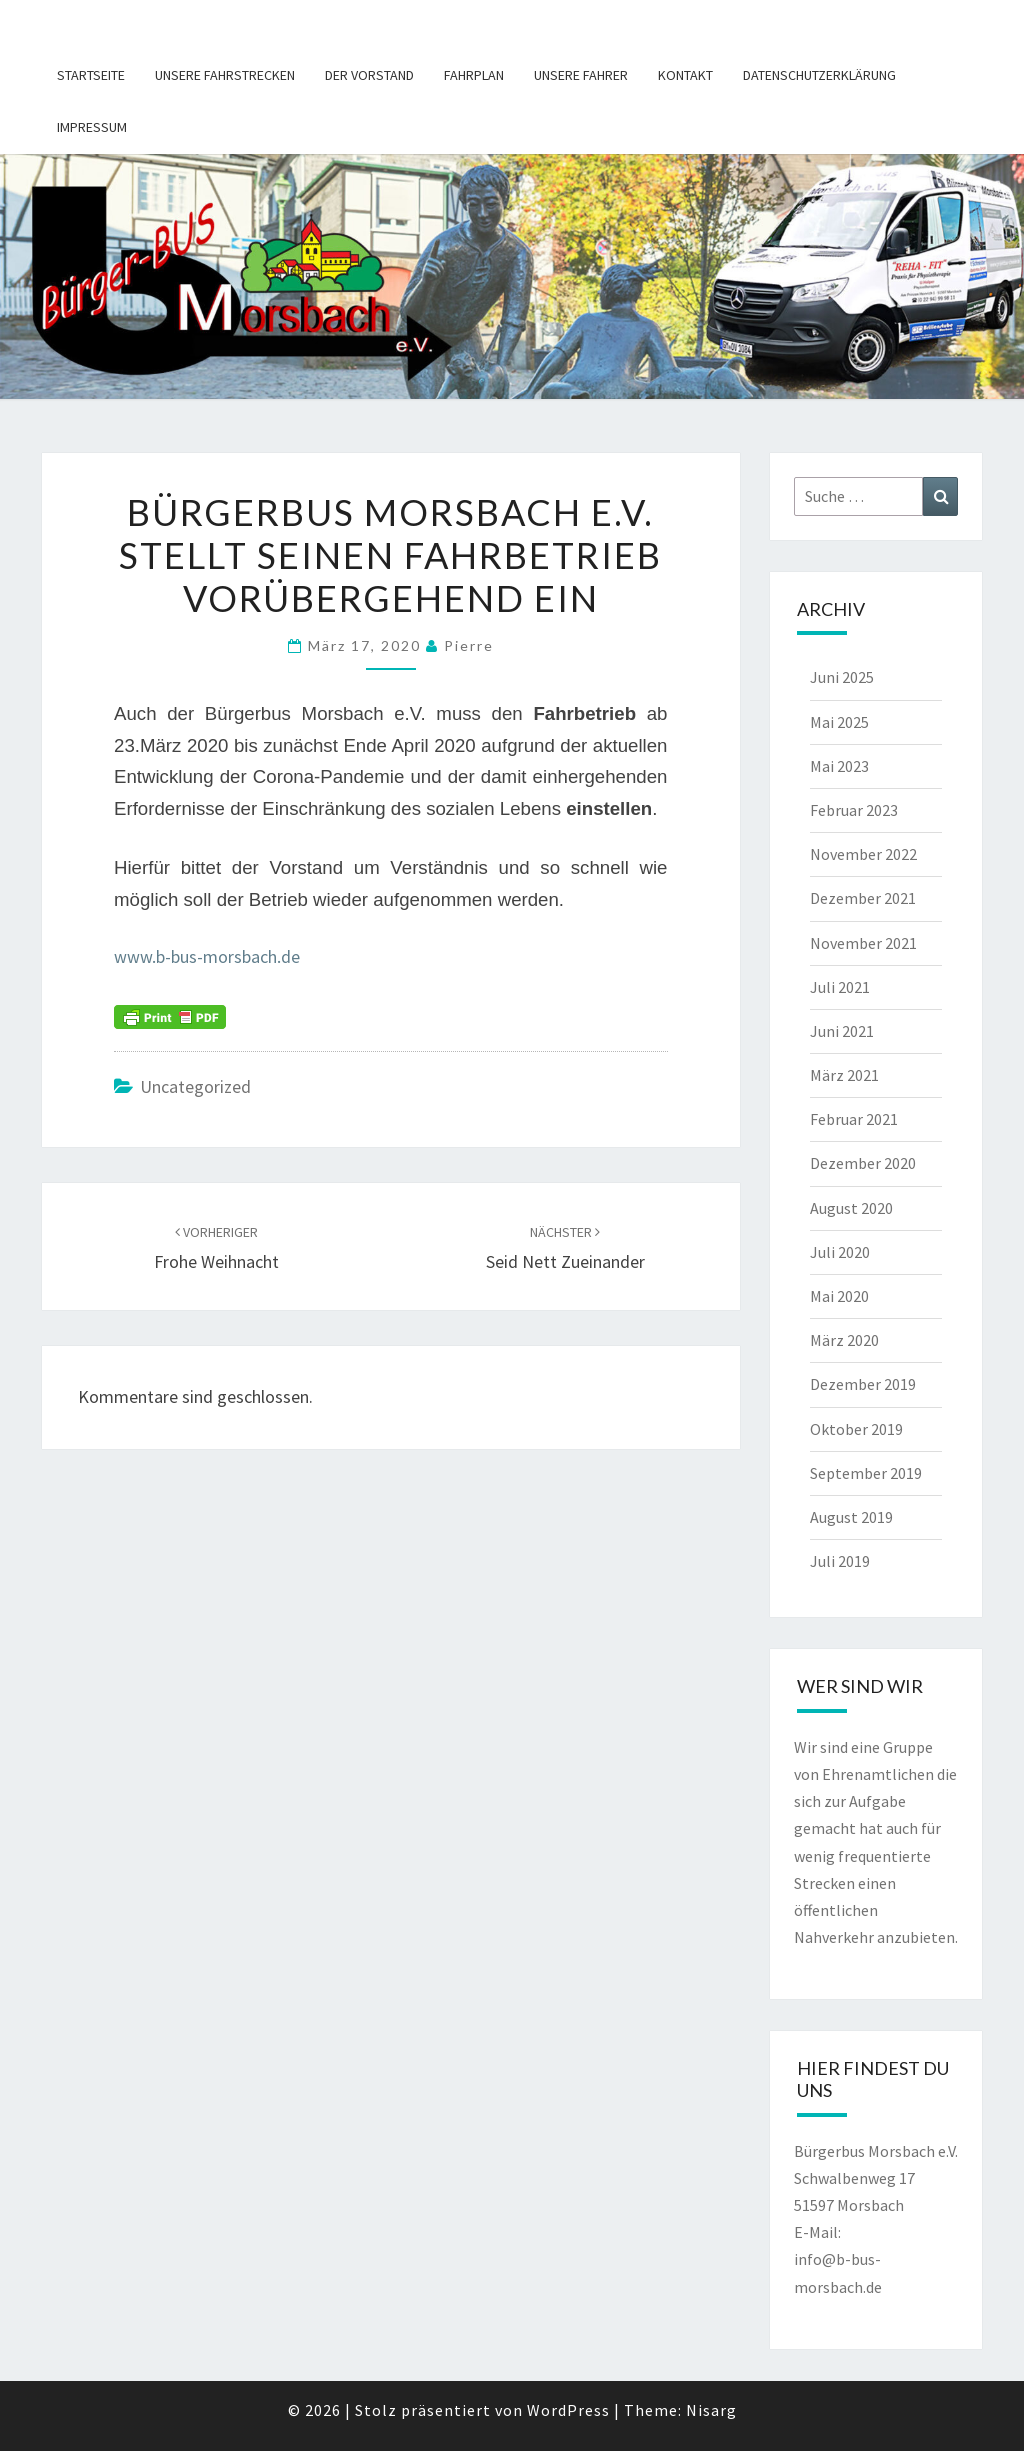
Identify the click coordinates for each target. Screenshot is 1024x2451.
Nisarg (711, 2410)
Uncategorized (195, 1086)
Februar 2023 (854, 810)
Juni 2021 (842, 1031)
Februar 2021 (854, 1119)
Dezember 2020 (863, 1163)
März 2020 (844, 1340)
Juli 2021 (840, 987)
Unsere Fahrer (581, 75)
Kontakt (685, 75)
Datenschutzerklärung (819, 75)
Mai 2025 (839, 722)
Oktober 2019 (856, 1429)
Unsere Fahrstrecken (225, 75)
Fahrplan (474, 75)
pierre (469, 645)
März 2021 (844, 1075)
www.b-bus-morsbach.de (207, 956)
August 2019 (851, 1517)
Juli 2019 (840, 1561)
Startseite (91, 75)
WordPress (568, 2410)
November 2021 (863, 943)
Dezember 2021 (863, 898)
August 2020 (851, 1208)
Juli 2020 (840, 1252)
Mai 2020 (839, 1296)
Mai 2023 (839, 766)
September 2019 (866, 1473)
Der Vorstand (369, 75)
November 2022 (863, 854)
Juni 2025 (842, 677)
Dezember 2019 (863, 1384)
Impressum (92, 127)
